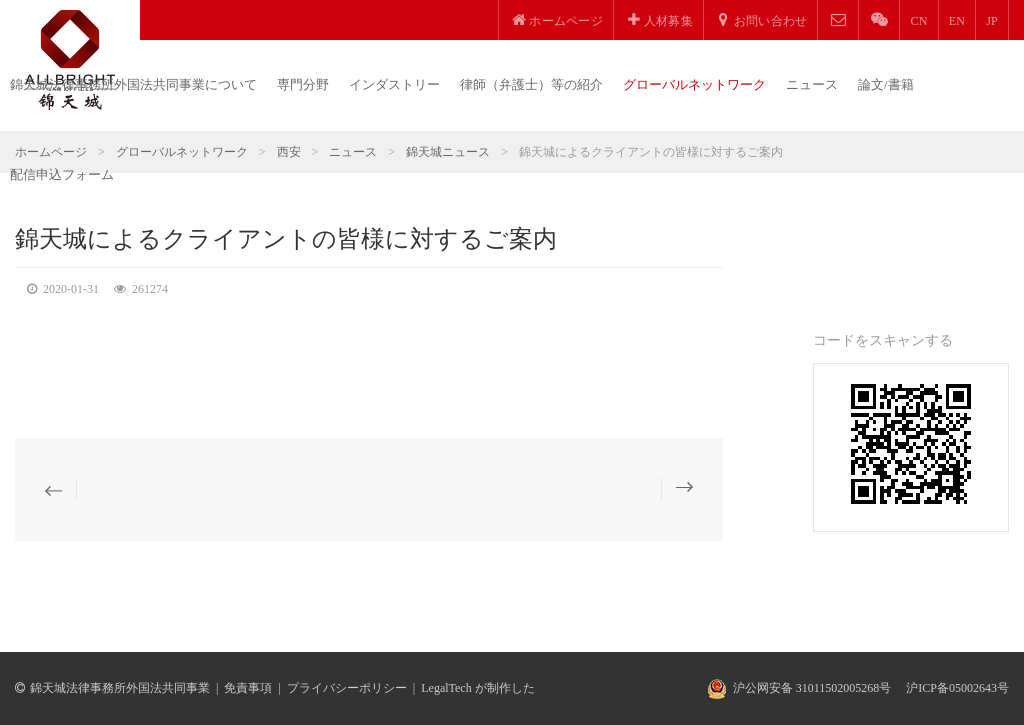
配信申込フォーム (62, 174)
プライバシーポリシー (347, 688)
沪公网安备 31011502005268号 (812, 688)
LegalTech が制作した (477, 688)
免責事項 (248, 688)
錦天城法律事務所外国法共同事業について (133, 84)
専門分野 (303, 84)
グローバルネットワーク (694, 84)
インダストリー (394, 84)
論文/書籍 (886, 84)
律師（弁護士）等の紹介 (531, 84)
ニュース (812, 84)
